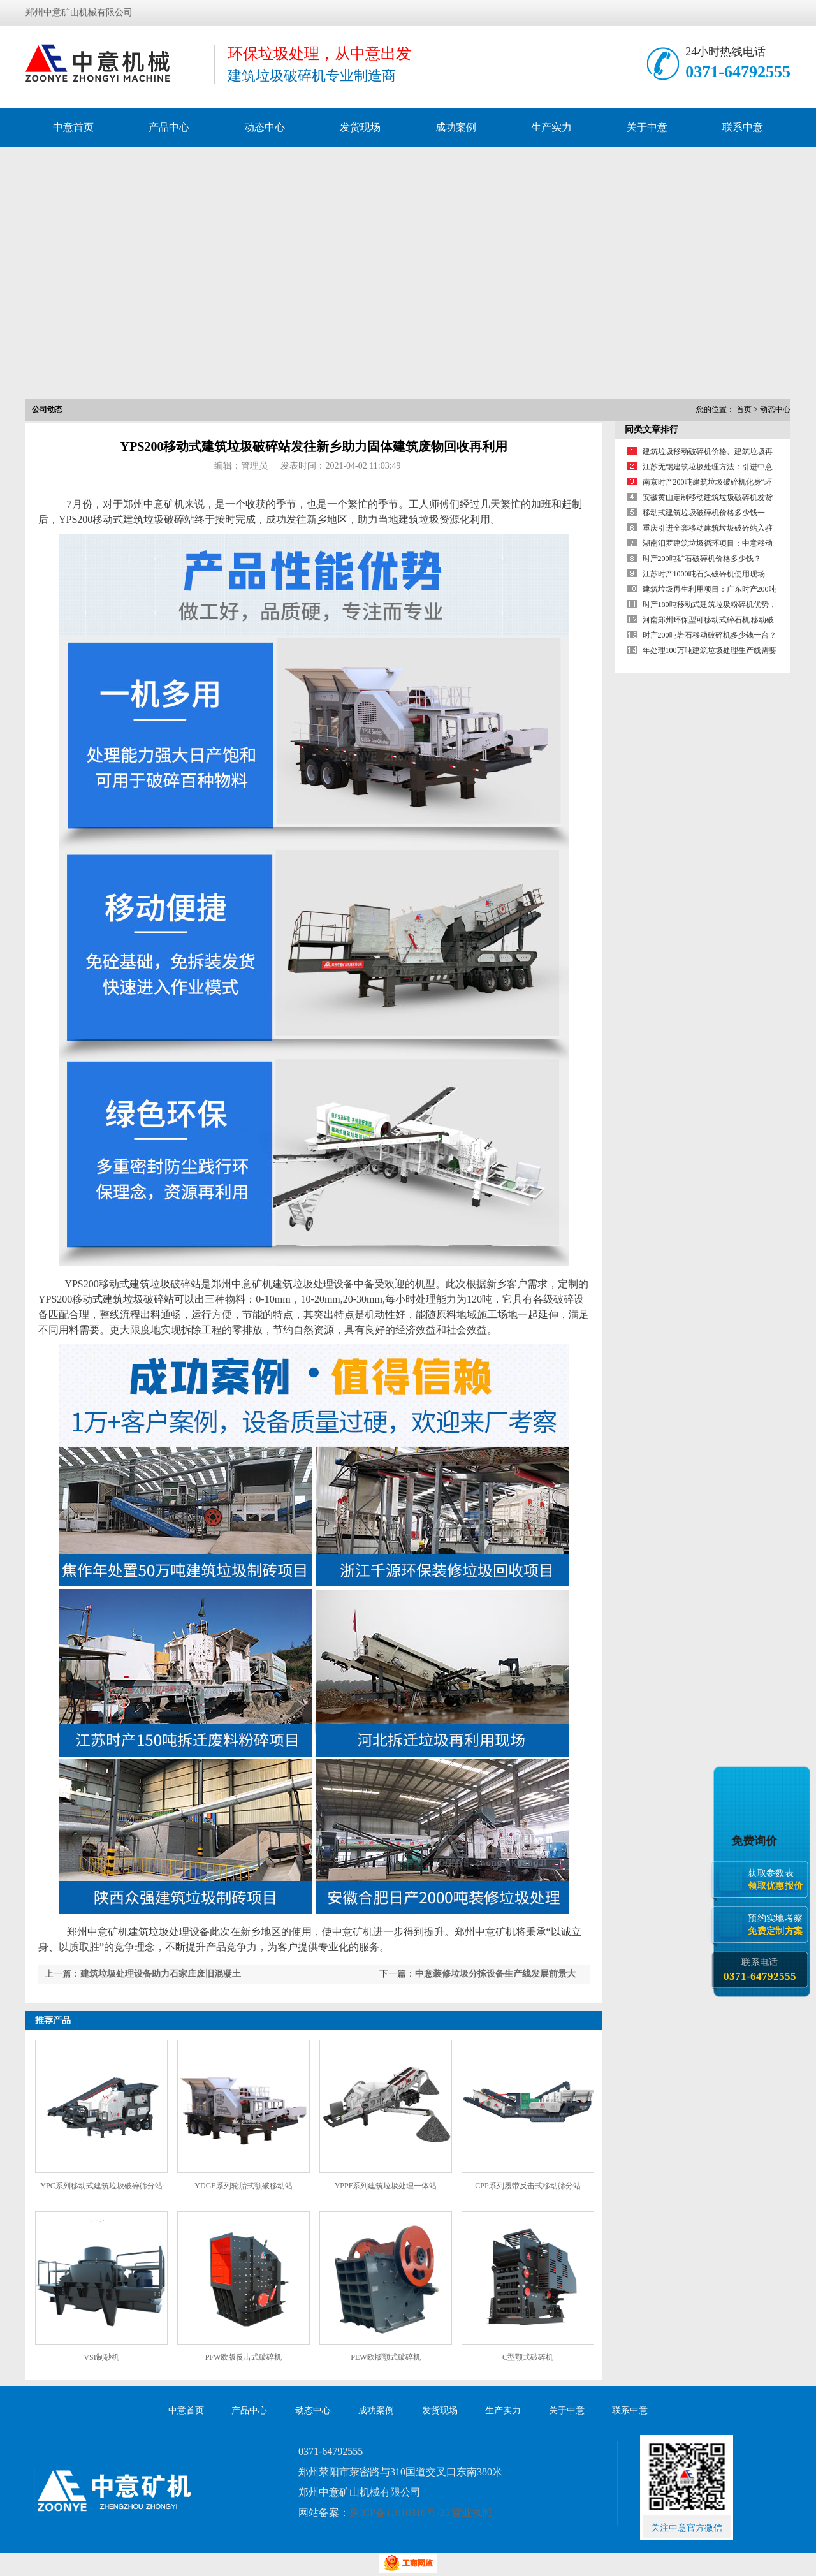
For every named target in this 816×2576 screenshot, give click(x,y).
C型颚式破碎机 (527, 2357)
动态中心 (264, 127)
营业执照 (471, 2512)
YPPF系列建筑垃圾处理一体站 (386, 2185)
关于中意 (647, 127)
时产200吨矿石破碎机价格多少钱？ (702, 558)
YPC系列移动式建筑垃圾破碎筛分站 (101, 2185)
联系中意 (742, 127)
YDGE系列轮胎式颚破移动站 (243, 2185)
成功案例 (455, 127)
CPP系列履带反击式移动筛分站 (527, 2185)
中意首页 (73, 127)
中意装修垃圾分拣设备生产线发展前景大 (495, 1974)
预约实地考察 (778, 1925)
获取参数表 (778, 1879)
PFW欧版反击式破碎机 (243, 2357)
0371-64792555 (737, 71)
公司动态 (47, 409)
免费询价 (755, 1840)
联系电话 (759, 1970)
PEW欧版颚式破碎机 (385, 2357)
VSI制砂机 (101, 2357)
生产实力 (551, 127)
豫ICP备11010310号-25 (399, 2512)
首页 (744, 409)
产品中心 (169, 127)
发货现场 (360, 127)
